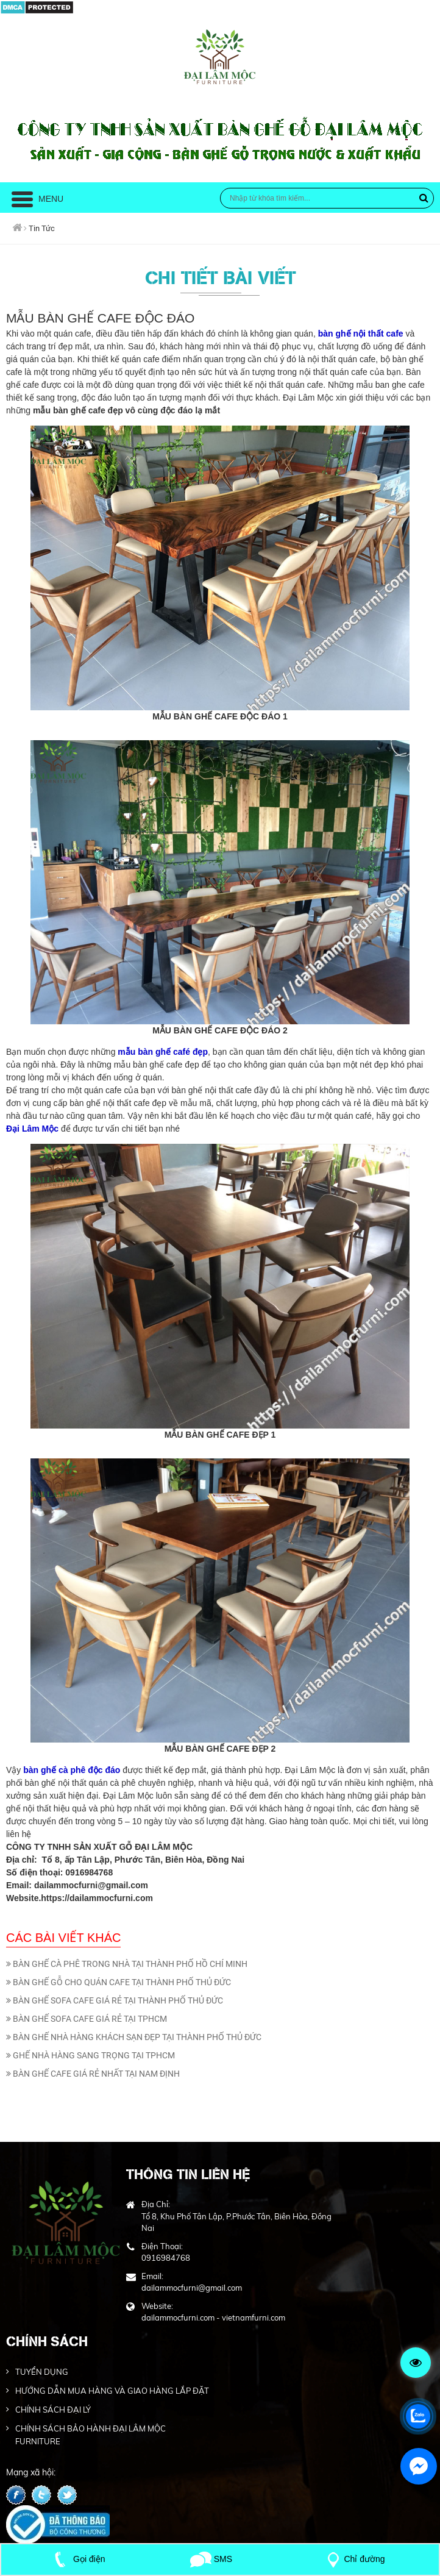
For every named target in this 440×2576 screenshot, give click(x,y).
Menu (37, 199)
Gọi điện (77, 2559)
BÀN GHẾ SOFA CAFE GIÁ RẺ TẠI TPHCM (86, 2019)
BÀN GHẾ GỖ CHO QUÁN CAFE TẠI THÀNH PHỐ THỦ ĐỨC (118, 1982)
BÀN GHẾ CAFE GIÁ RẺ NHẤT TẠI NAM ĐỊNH (93, 2073)
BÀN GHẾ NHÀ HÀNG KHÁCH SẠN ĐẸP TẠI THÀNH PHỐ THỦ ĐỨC (133, 2037)
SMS (211, 2559)
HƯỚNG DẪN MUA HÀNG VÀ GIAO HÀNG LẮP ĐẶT (112, 2391)
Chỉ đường (353, 2559)
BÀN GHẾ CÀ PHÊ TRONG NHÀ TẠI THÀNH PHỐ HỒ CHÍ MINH (126, 1964)
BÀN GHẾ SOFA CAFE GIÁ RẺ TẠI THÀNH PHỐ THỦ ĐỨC (114, 2000)
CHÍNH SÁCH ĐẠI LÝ (53, 2409)
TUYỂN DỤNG (41, 2372)
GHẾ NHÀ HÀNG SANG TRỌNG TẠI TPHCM (90, 2055)
